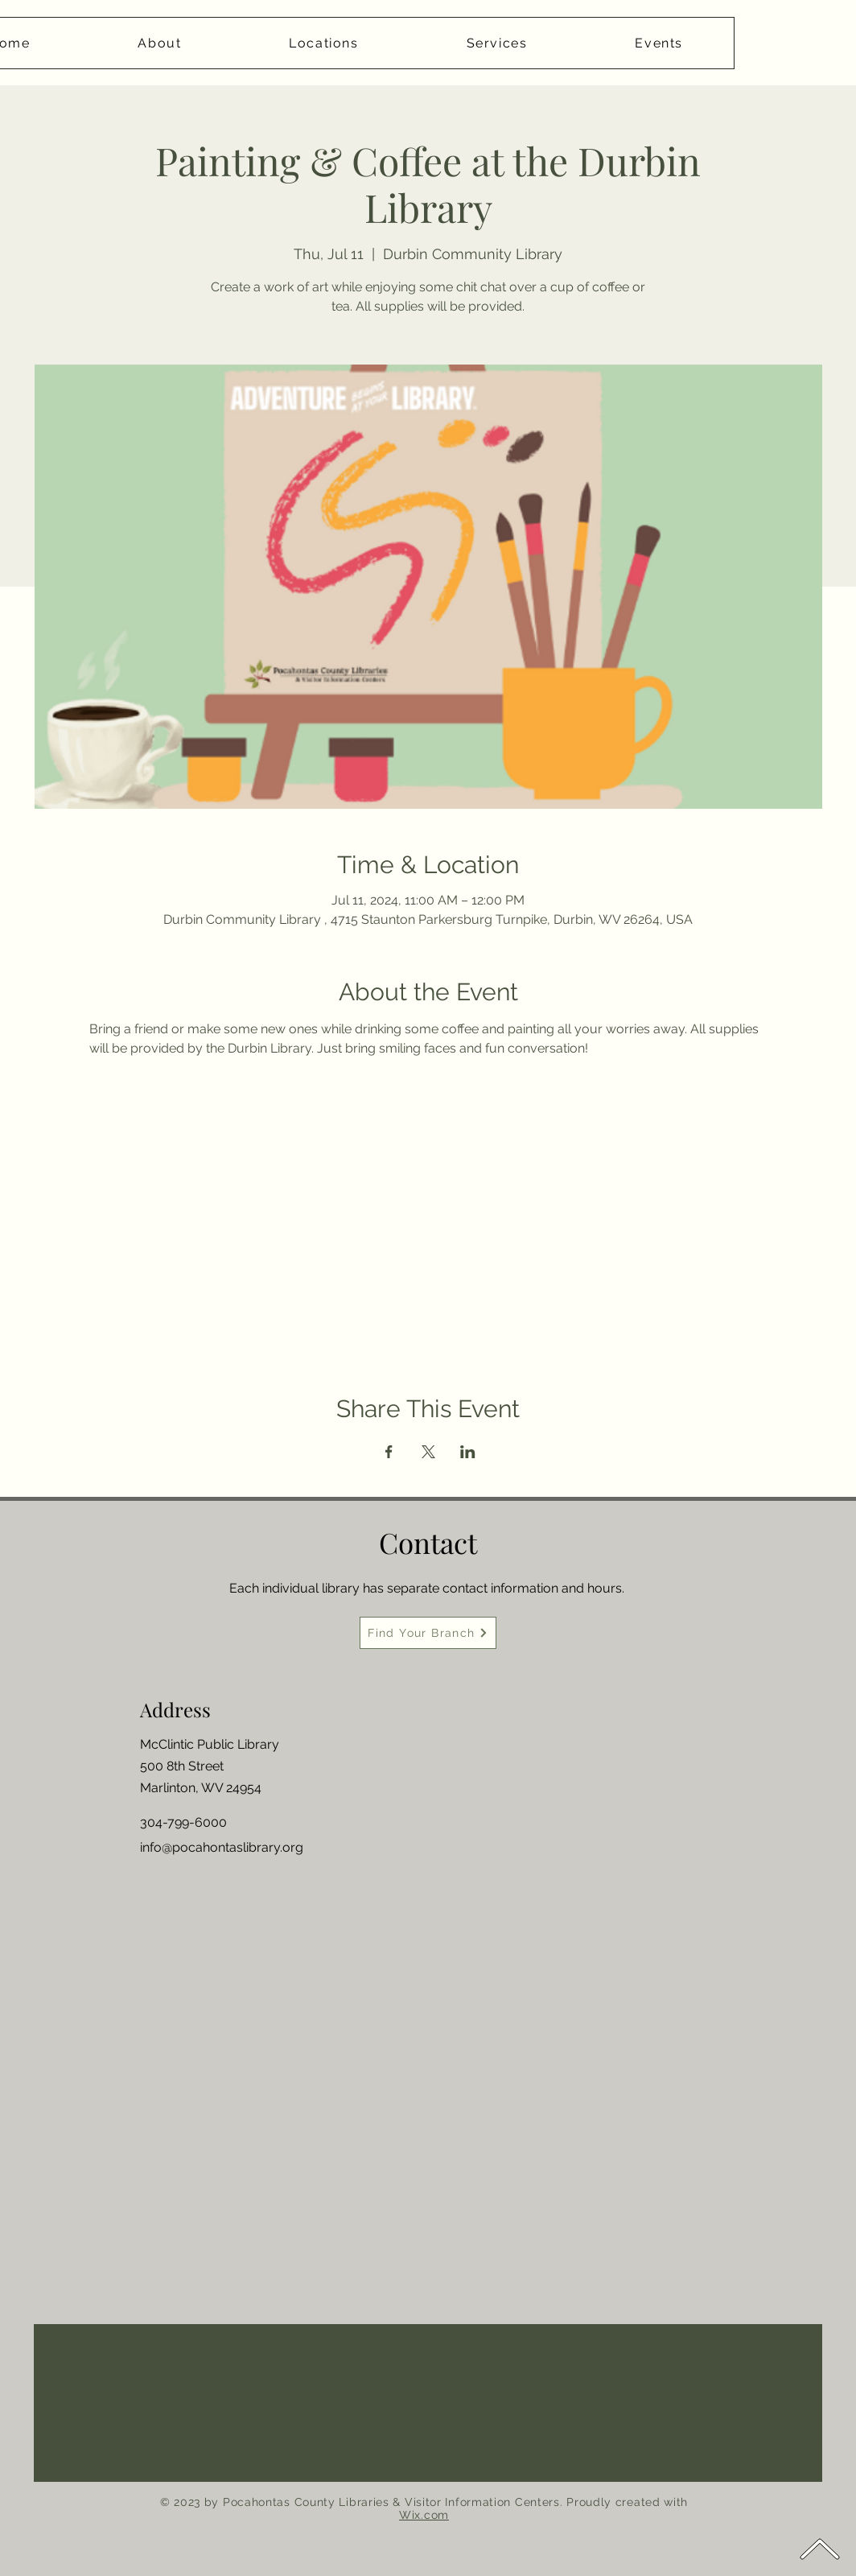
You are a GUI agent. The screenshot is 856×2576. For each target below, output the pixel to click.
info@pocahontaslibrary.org (221, 1847)
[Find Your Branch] (428, 1633)
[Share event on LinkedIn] (467, 1451)
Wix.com (424, 2514)
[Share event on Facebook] (389, 1451)
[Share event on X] (428, 1451)
